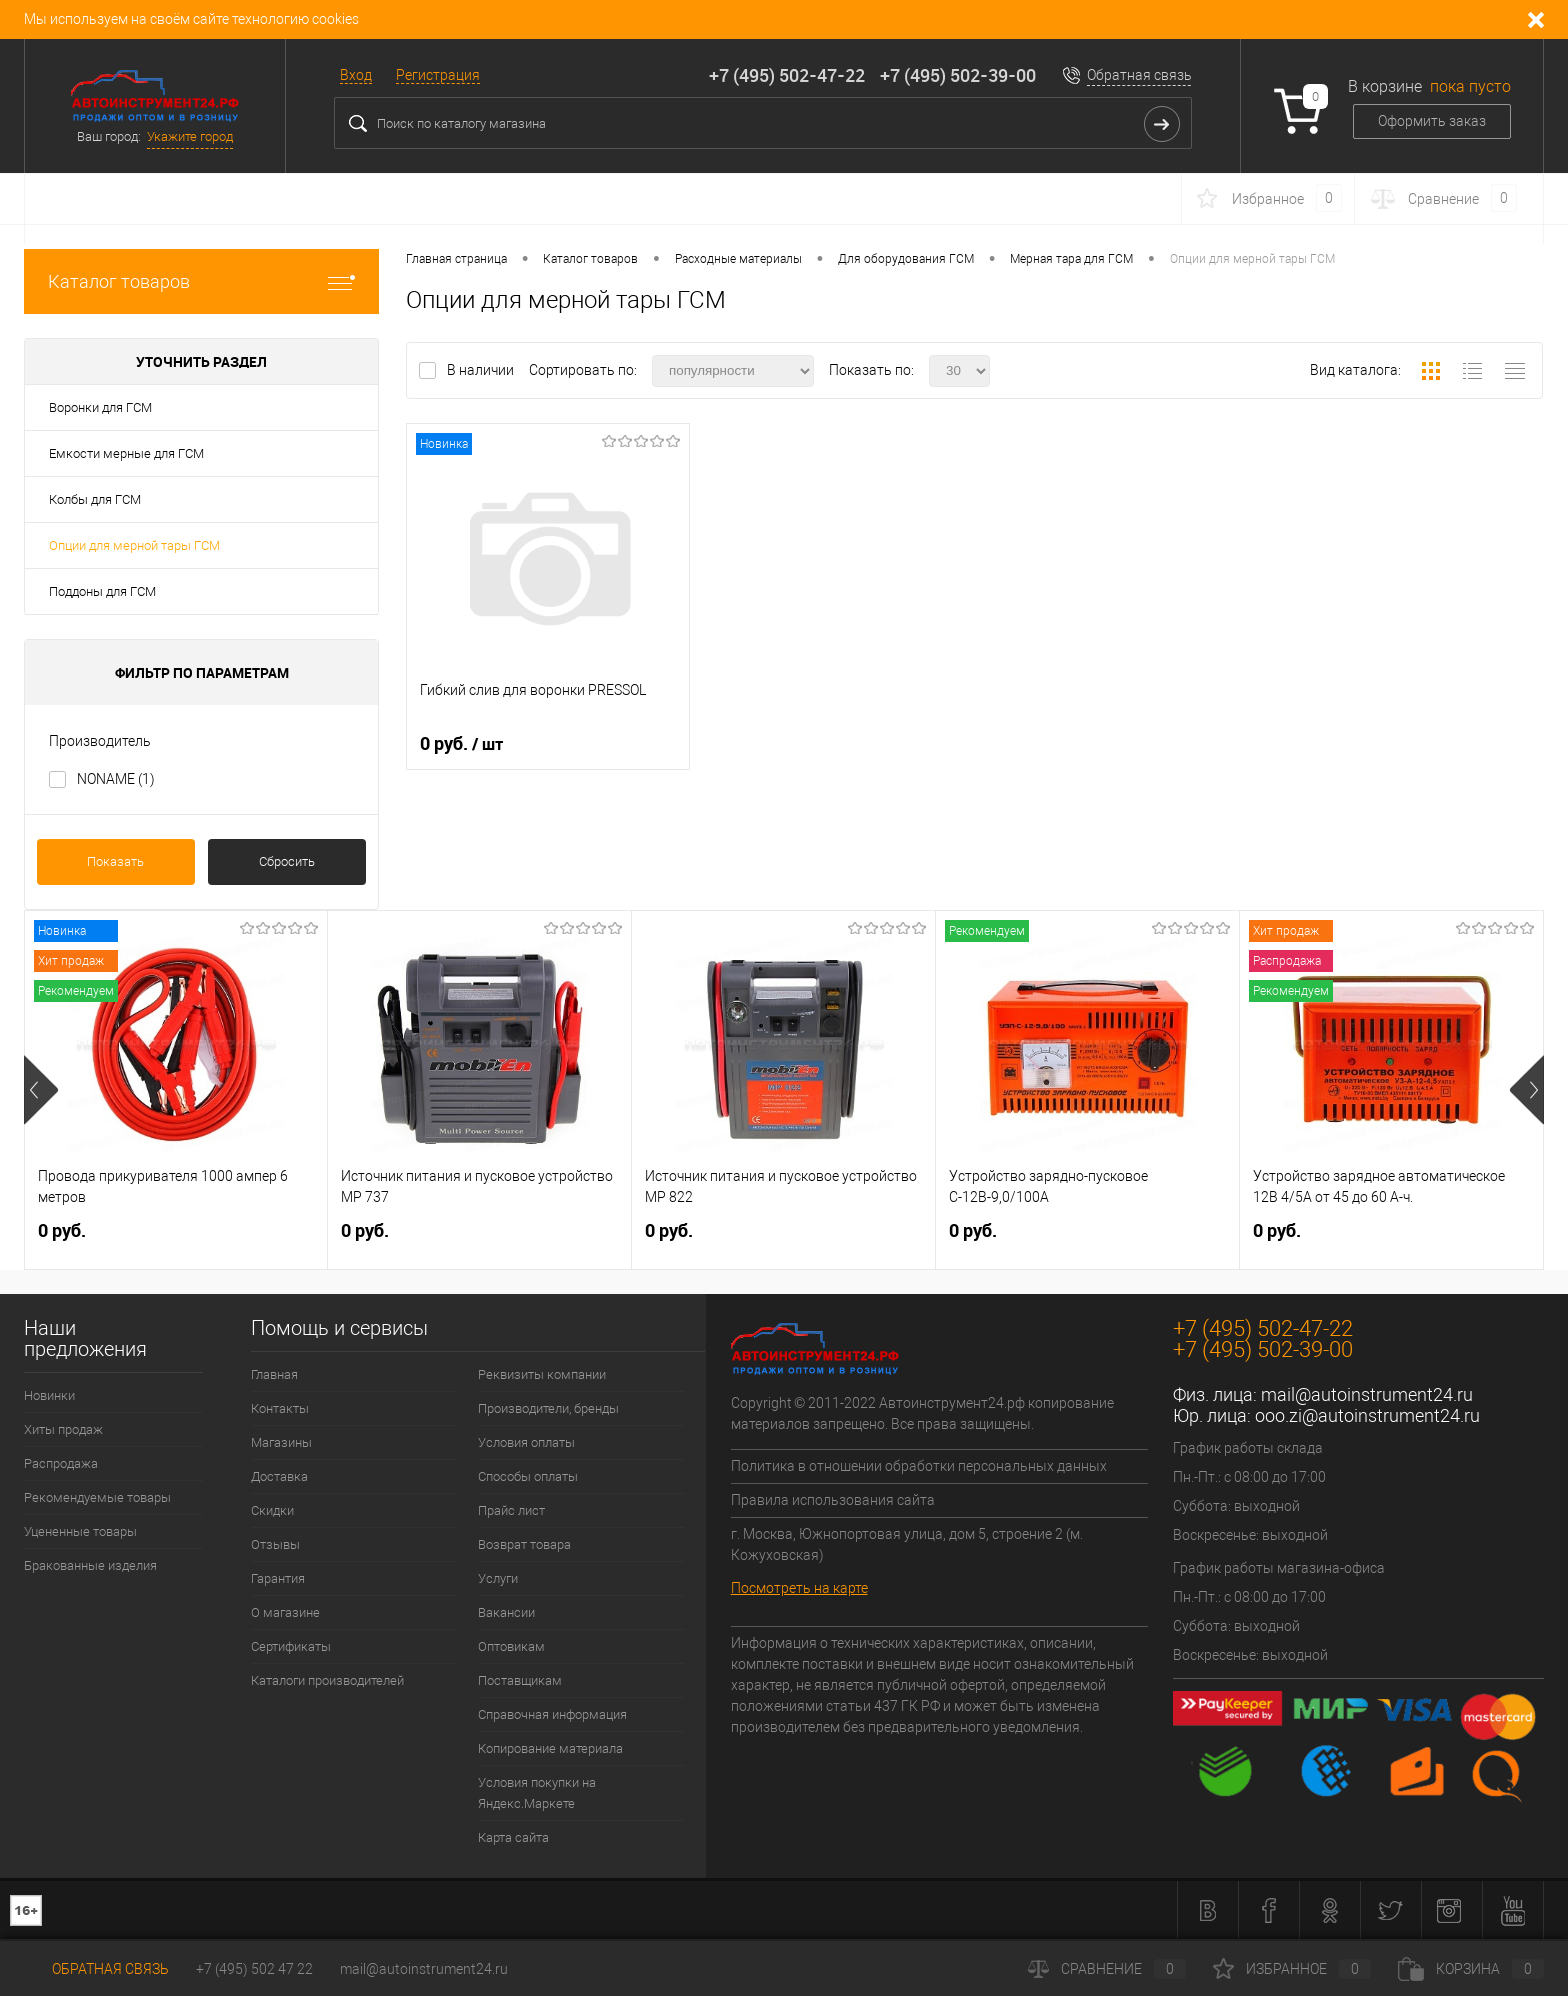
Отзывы (275, 1544)
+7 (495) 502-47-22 (787, 75)
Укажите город (190, 136)
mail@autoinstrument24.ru (1367, 1394)
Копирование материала (550, 1748)
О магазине (285, 1612)
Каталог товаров (201, 281)
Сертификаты (291, 1646)
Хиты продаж (63, 1429)
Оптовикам (511, 1646)
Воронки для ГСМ (100, 407)
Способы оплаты (528, 1476)
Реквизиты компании (542, 1374)
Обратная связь (1139, 75)
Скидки (272, 1510)
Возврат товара (524, 1544)
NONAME (116, 779)
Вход (356, 75)
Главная (274, 1374)
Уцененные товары (80, 1531)
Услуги (498, 1578)
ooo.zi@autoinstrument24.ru (1367, 1415)
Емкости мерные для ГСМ (126, 453)
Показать (115, 861)
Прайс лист (511, 1510)
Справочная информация (552, 1714)
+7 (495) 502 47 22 (254, 1969)
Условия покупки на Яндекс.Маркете (537, 1793)
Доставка (279, 1476)
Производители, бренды (548, 1408)
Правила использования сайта (833, 1500)
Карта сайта (513, 1837)
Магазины (281, 1442)
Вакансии (506, 1612)
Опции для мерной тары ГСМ (134, 545)
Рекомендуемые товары (97, 1497)
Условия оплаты (526, 1442)
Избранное (1292, 1969)
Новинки (49, 1395)
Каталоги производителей (327, 1680)
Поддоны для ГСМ (102, 591)
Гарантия (278, 1578)
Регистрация (438, 75)
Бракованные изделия (90, 1565)
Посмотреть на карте (799, 1588)
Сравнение (1107, 1969)
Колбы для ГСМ (95, 499)
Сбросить (287, 861)
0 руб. (461, 744)
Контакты (280, 1408)
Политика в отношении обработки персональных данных (919, 1466)
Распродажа (61, 1463)
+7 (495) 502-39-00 (958, 75)
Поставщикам (520, 1680)
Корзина (1471, 1969)
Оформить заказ (1432, 121)
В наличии (482, 370)
